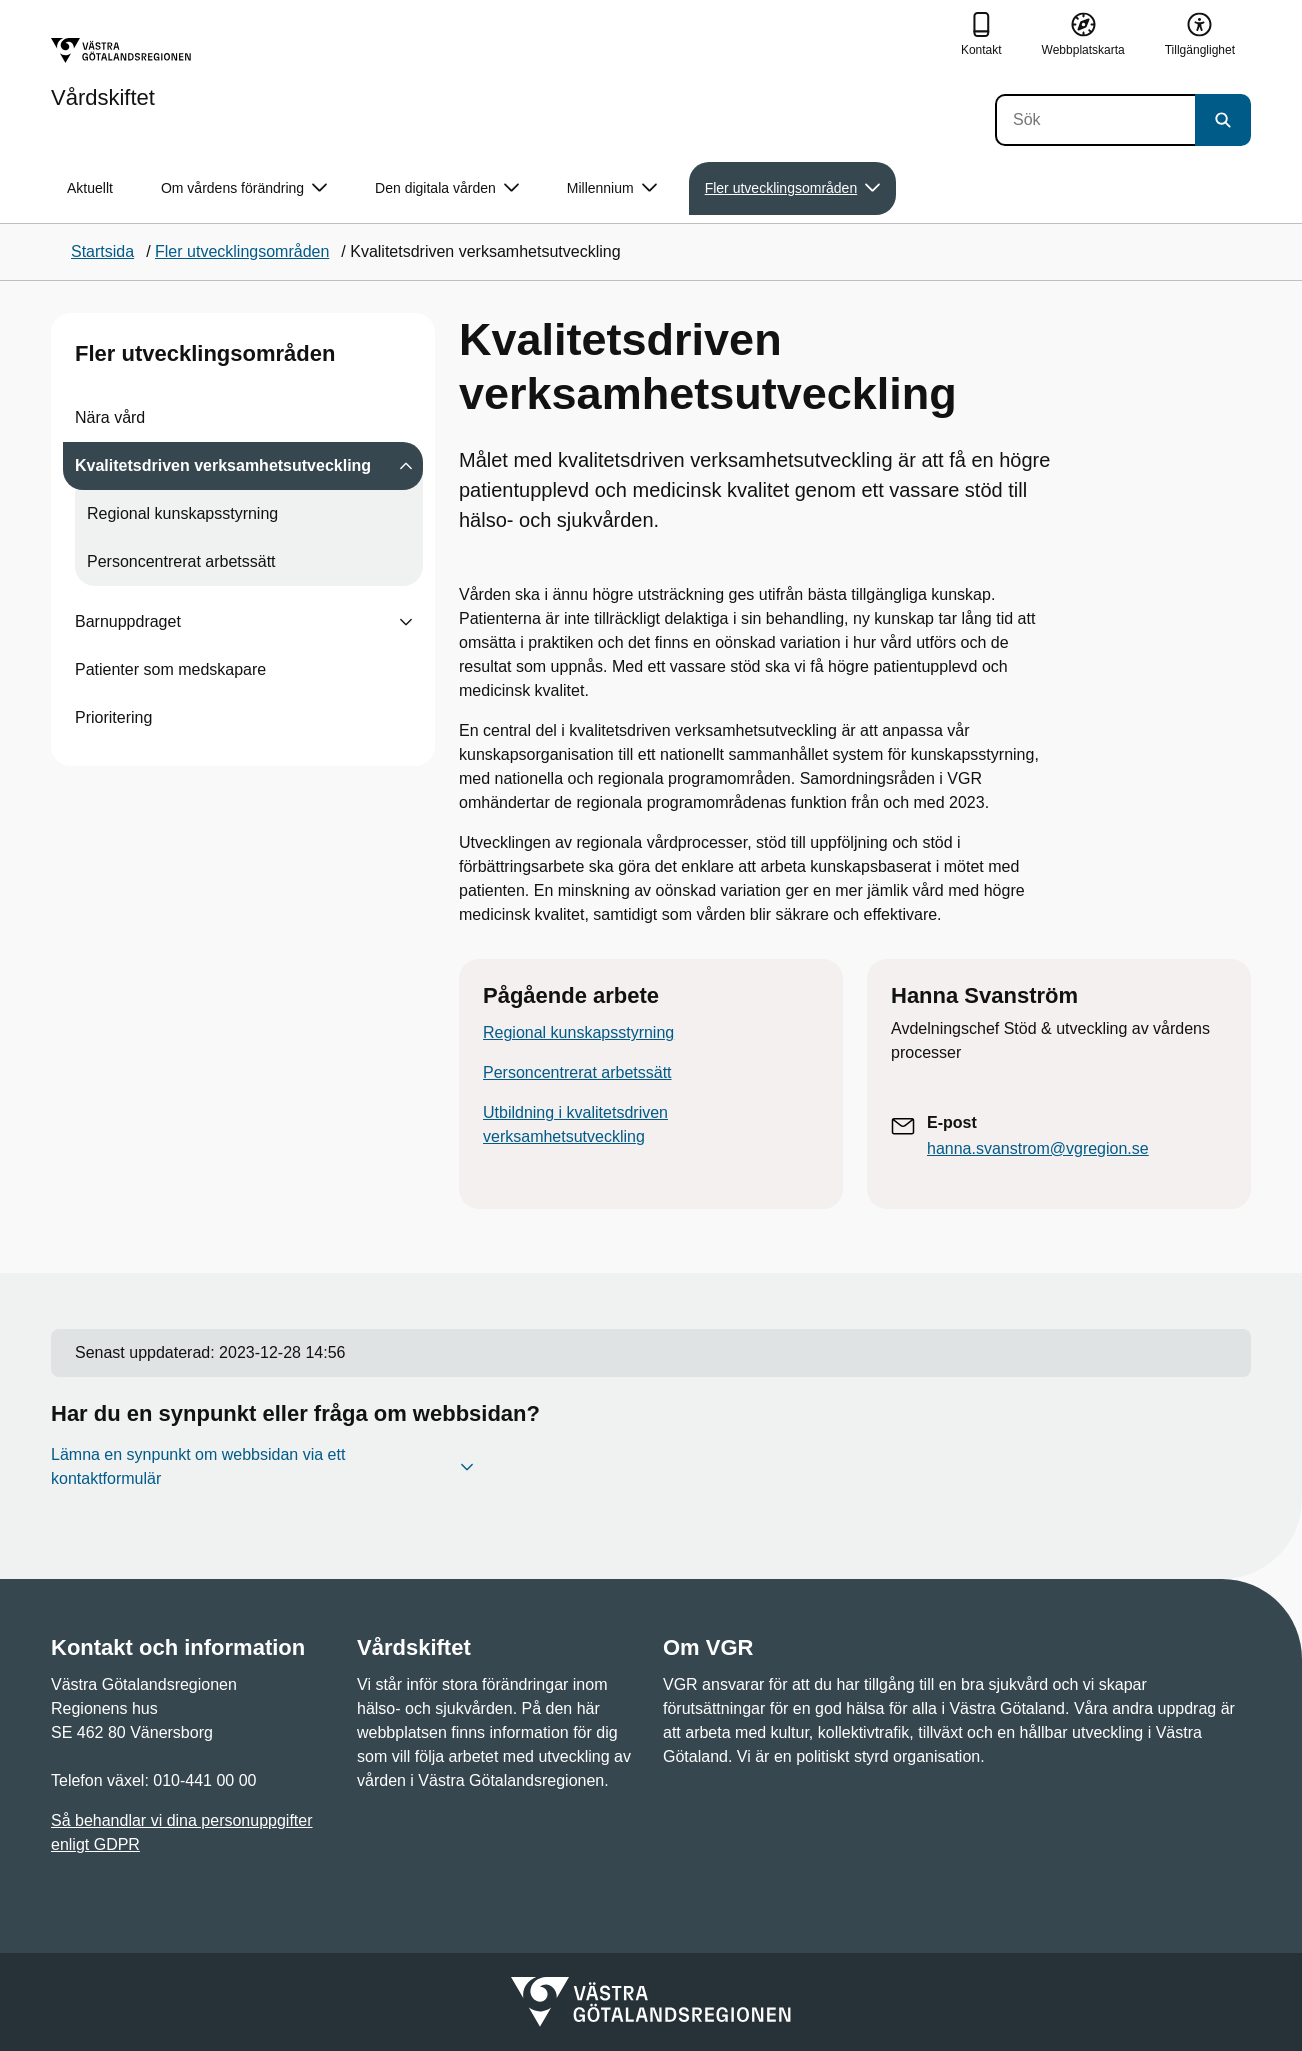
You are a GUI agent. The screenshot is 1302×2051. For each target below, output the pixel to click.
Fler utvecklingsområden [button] (793, 188)
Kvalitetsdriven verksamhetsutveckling (223, 465)
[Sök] (1095, 120)
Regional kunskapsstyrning (182, 513)
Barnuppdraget (128, 621)
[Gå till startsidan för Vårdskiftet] (121, 73)
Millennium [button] (612, 188)
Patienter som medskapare (170, 669)
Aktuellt (90, 188)
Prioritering (113, 717)
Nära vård (110, 417)
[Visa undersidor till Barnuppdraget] (406, 622)
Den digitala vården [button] (447, 188)
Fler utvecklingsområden (205, 353)
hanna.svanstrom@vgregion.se (1038, 1148)
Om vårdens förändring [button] (244, 188)
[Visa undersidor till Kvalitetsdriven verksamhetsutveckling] (406, 466)
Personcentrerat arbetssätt (181, 561)
